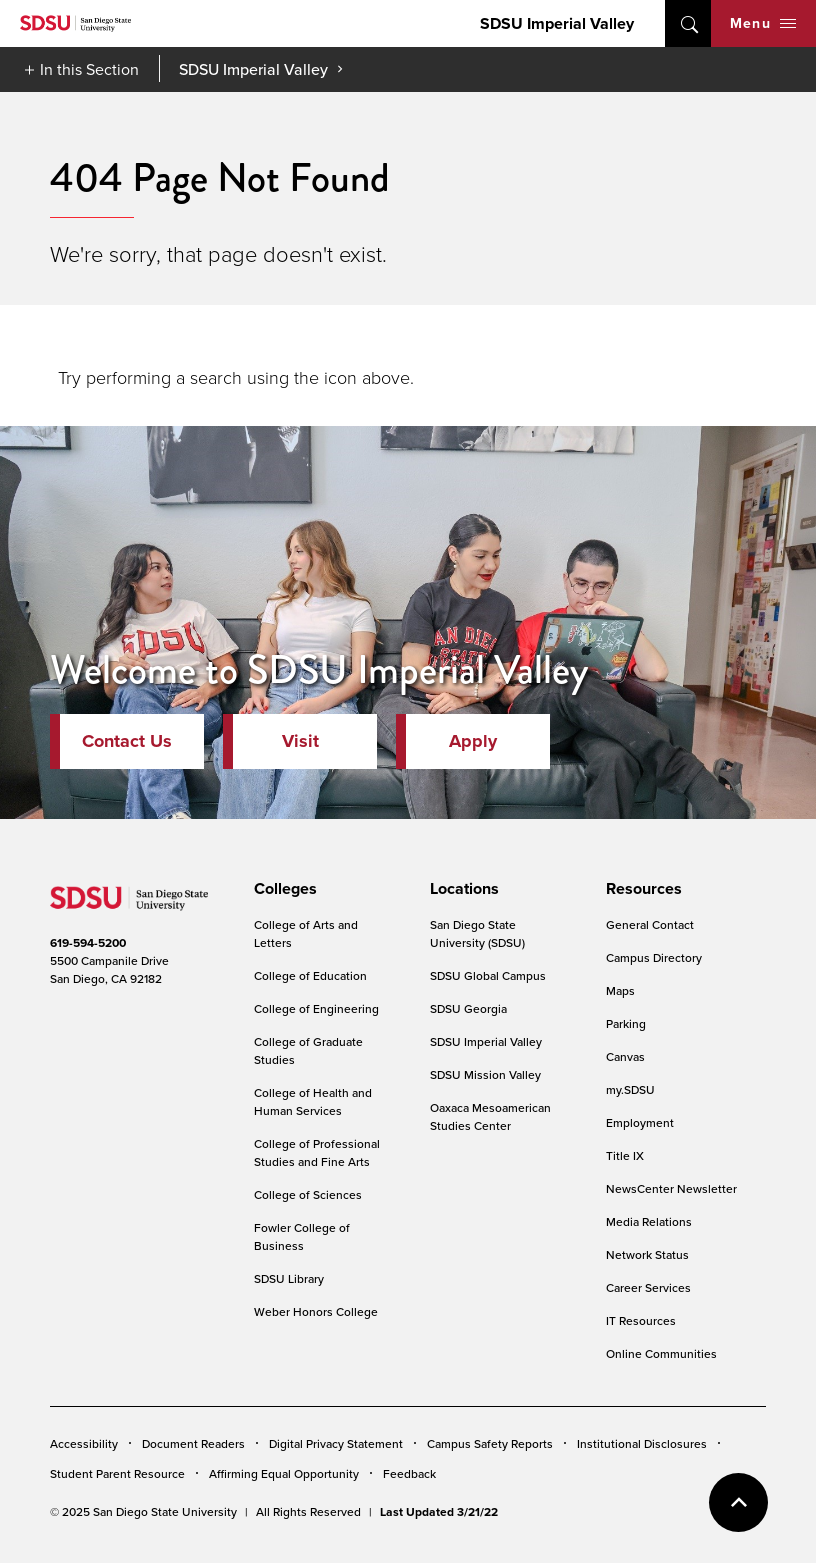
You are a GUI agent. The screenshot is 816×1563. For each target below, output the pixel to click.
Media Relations (649, 1221)
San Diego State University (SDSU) (477, 933)
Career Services (648, 1287)
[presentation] (282, 889)
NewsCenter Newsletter (671, 1188)
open (688, 23)
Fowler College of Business (302, 1236)
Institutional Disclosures (642, 1443)
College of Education (310, 975)
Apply (473, 741)
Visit (300, 741)
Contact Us (127, 741)
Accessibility (84, 1443)
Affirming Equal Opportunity (284, 1473)
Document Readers (193, 1443)
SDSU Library (289, 1278)
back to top (738, 1502)
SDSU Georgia (468, 1008)
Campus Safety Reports (490, 1443)
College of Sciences (308, 1194)
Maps (620, 990)
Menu (763, 23)
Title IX (625, 1155)
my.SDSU (630, 1089)
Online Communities (661, 1353)
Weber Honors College (316, 1311)
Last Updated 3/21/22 (439, 1511)
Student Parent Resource (117, 1473)
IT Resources (641, 1320)
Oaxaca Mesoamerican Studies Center (490, 1116)
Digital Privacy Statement (336, 1443)
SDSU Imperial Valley (557, 23)
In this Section (89, 69)
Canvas (625, 1056)
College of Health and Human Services (313, 1101)
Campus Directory (654, 957)
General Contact (650, 924)
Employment (640, 1122)
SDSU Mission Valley (485, 1074)
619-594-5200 (88, 942)
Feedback (409, 1473)
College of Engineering (316, 1008)
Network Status (647, 1254)
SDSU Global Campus (488, 975)
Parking (626, 1023)
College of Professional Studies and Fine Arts (317, 1152)
